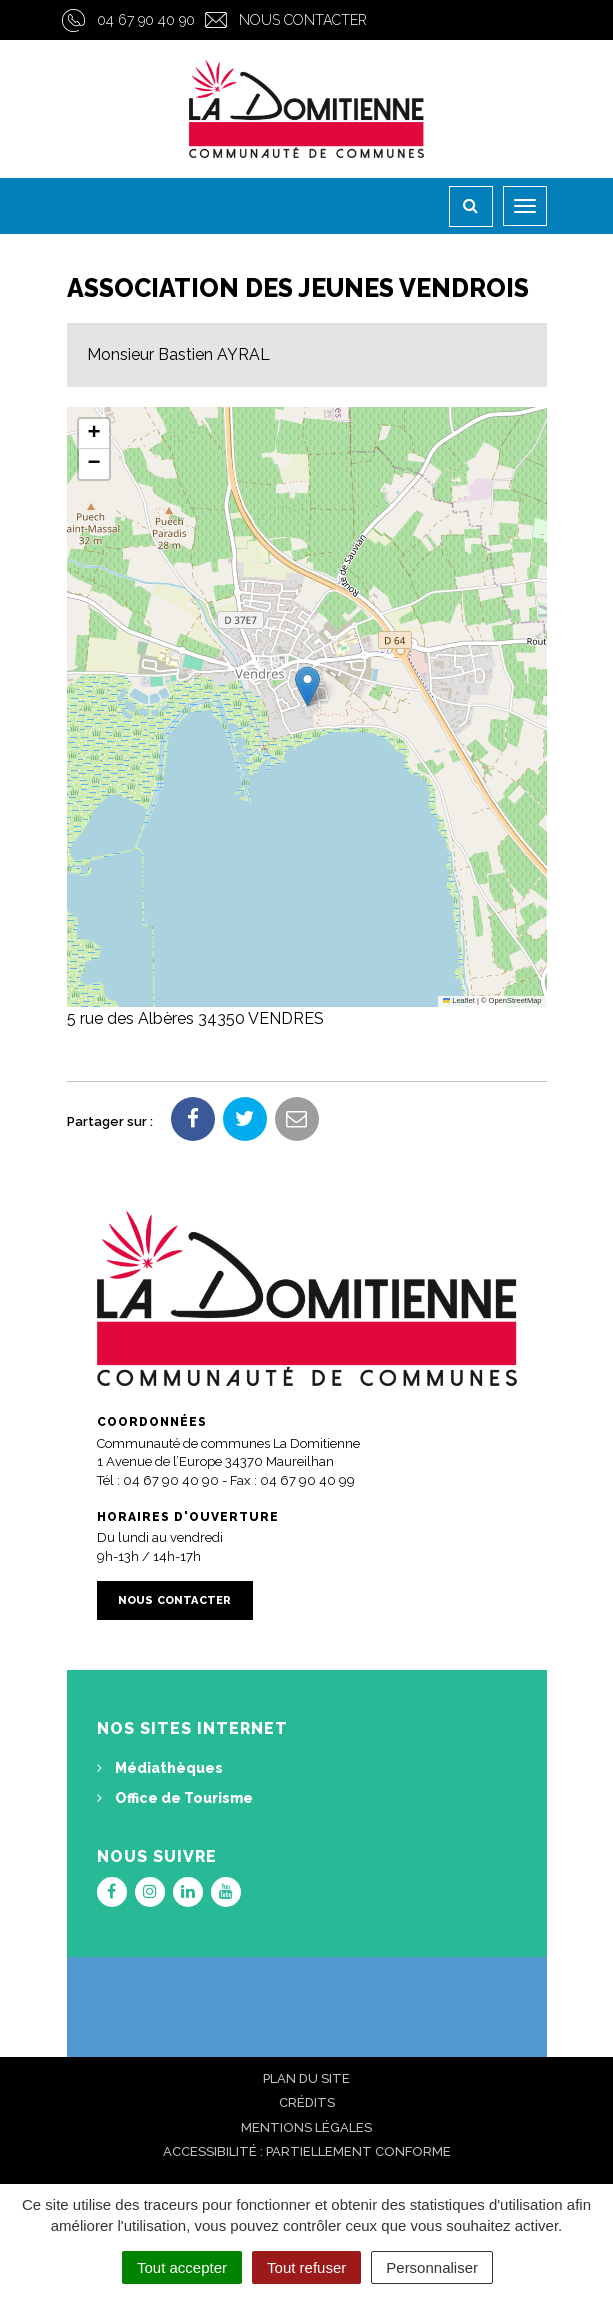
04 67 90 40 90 (146, 20)
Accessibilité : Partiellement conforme (307, 2151)
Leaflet (459, 1000)
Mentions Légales (306, 2127)
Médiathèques (160, 1768)
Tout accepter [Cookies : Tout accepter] (182, 2267)
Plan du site (306, 2078)
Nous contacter (303, 20)
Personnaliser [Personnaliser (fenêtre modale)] (432, 2267)
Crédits (307, 2102)
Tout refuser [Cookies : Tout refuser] (306, 2267)
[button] (307, 686)
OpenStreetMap (515, 1000)
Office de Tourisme (175, 1798)
